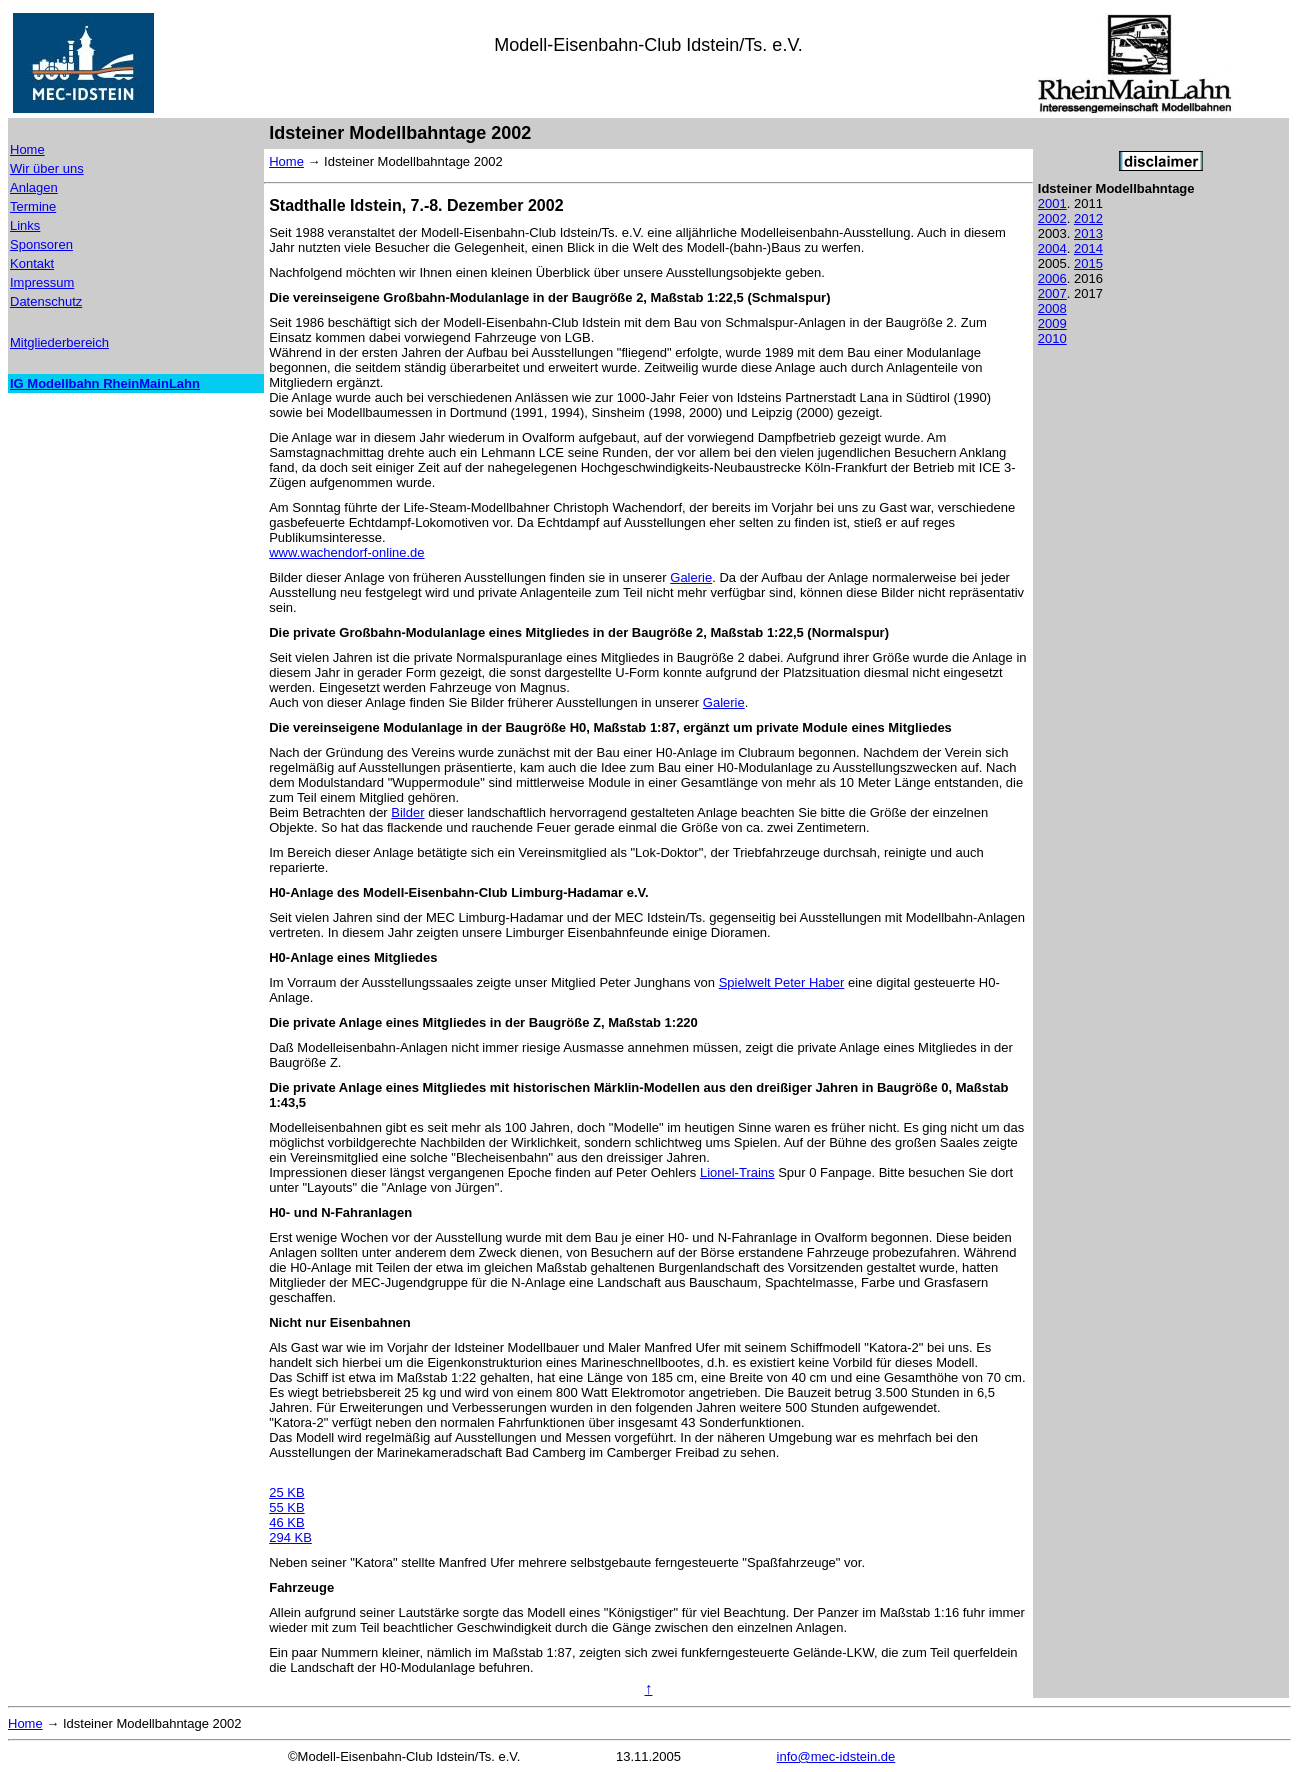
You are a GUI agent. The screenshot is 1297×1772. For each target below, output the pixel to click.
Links (25, 225)
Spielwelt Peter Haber (782, 982)
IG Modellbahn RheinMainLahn (105, 383)
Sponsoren (41, 244)
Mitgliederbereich (59, 342)
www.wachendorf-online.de (346, 552)
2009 (1052, 323)
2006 (1052, 278)
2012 (1088, 218)
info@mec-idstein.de (836, 1756)
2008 (1052, 308)
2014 (1088, 248)
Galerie (691, 577)
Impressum (42, 282)
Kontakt (32, 263)
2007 (1052, 293)
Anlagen (34, 187)
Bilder (407, 812)
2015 (1088, 263)
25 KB (286, 1492)
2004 (1052, 248)
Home (27, 149)
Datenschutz (46, 301)
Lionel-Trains (737, 1172)
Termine (33, 206)
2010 (1052, 338)
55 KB (286, 1507)
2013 (1088, 233)
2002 (1052, 218)
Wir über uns (47, 168)
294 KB (290, 1537)
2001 (1052, 203)
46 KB (286, 1522)
